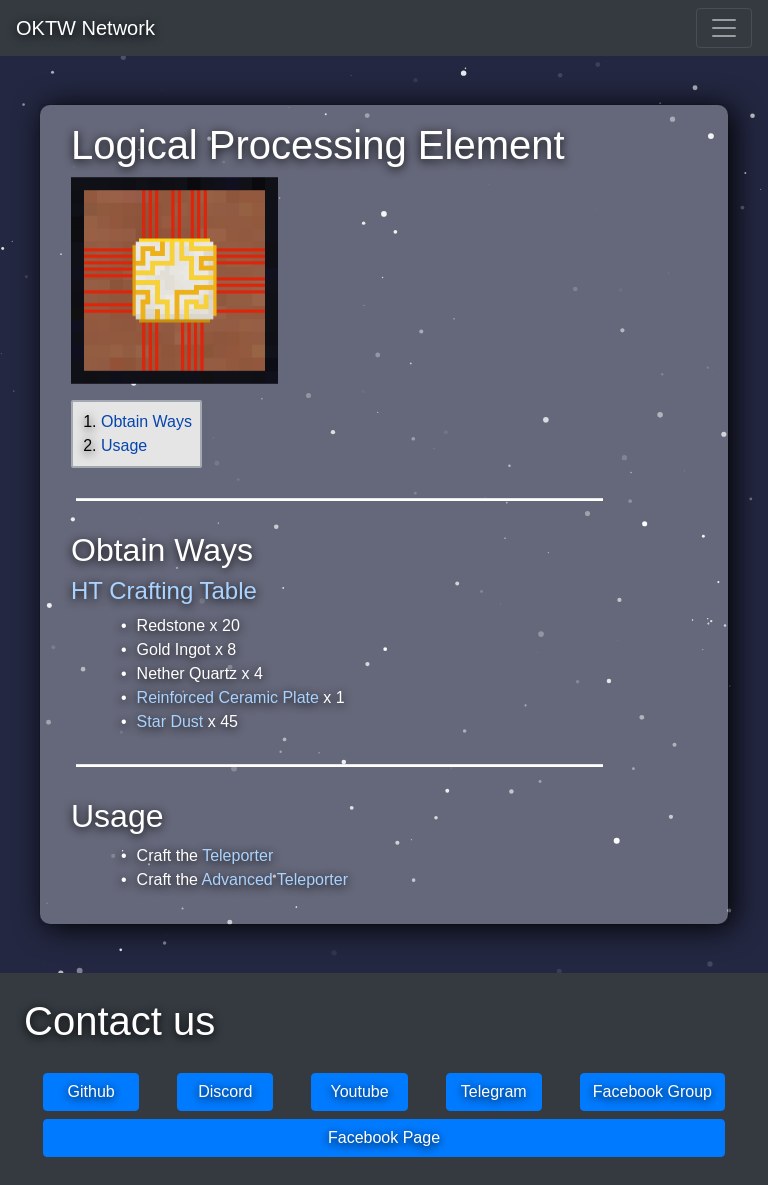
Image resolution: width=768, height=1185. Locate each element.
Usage (124, 445)
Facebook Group (652, 1091)
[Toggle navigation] (724, 28)
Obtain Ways (146, 421)
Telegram (494, 1091)
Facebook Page (384, 1137)
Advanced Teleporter (275, 879)
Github (91, 1091)
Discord (225, 1091)
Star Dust (170, 721)
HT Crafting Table (164, 590)
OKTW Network (85, 28)
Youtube (359, 1091)
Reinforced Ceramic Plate (228, 697)
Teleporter (237, 855)
